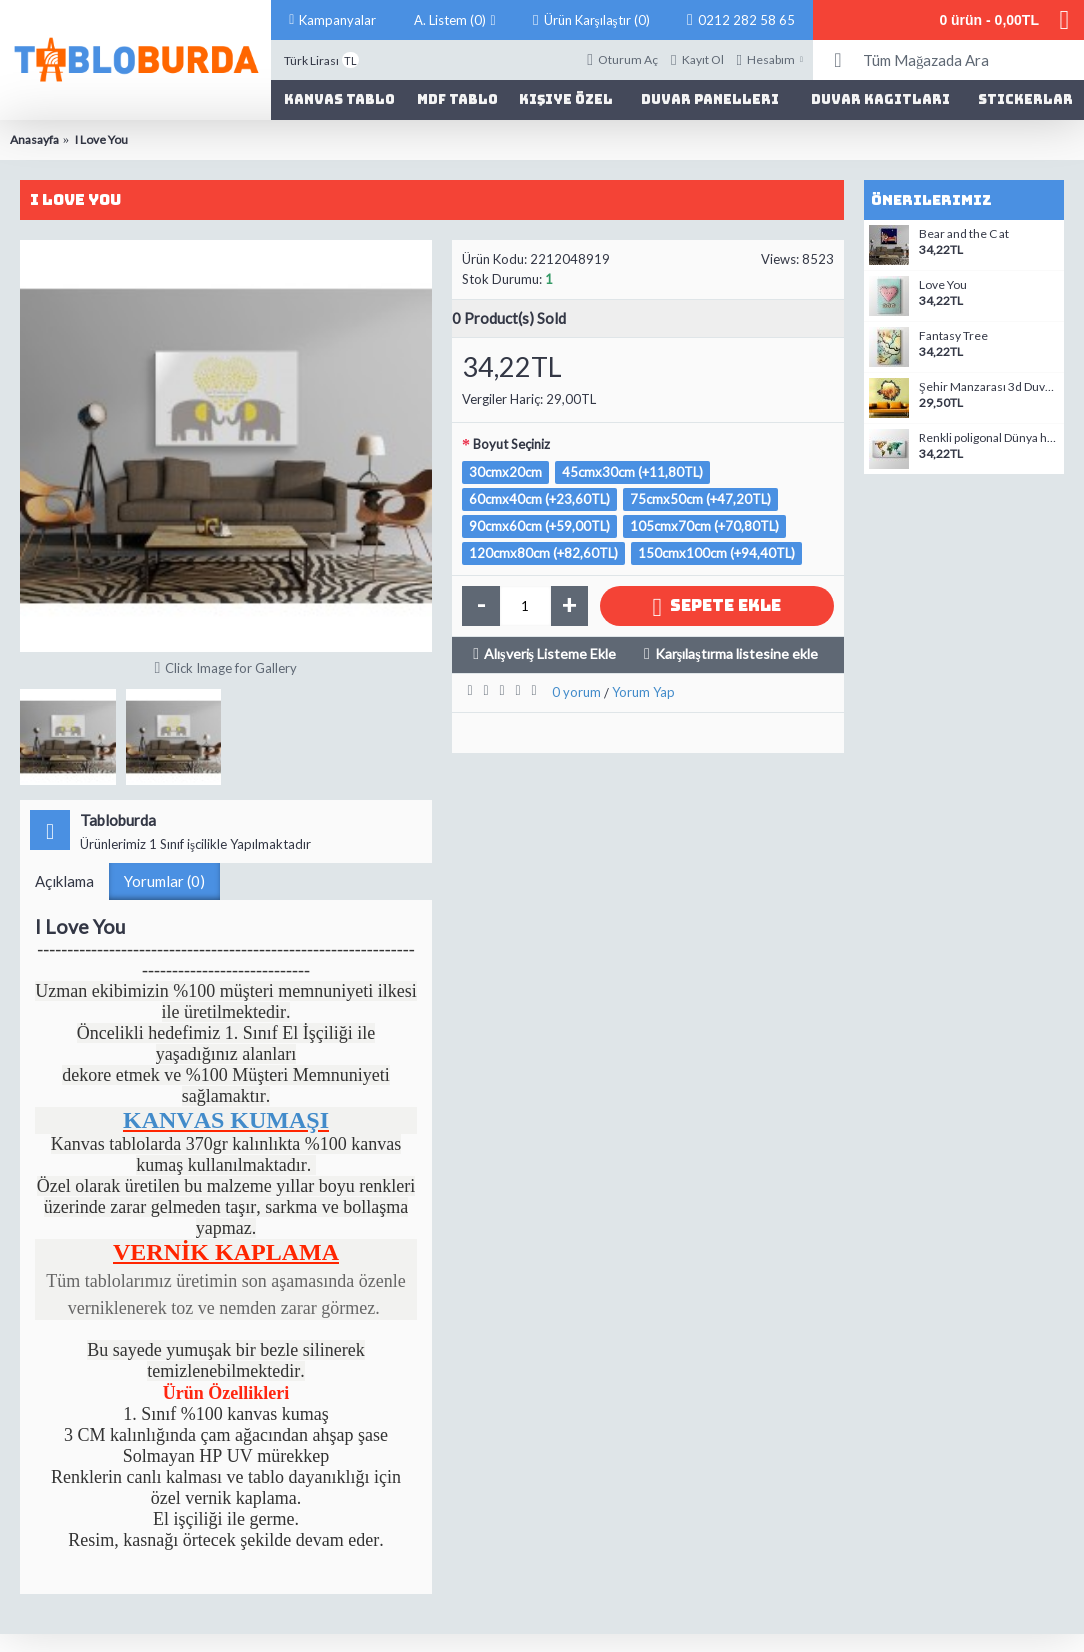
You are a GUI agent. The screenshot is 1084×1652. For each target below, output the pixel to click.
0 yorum (576, 692)
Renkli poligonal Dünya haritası (989, 438)
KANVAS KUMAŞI (226, 1120)
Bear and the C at (964, 234)
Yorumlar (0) (164, 881)
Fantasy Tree (953, 336)
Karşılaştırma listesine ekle (736, 653)
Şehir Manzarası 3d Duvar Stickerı (989, 387)
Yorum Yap (643, 692)
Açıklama (64, 881)
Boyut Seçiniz (511, 444)
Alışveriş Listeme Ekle (550, 653)
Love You (943, 285)
